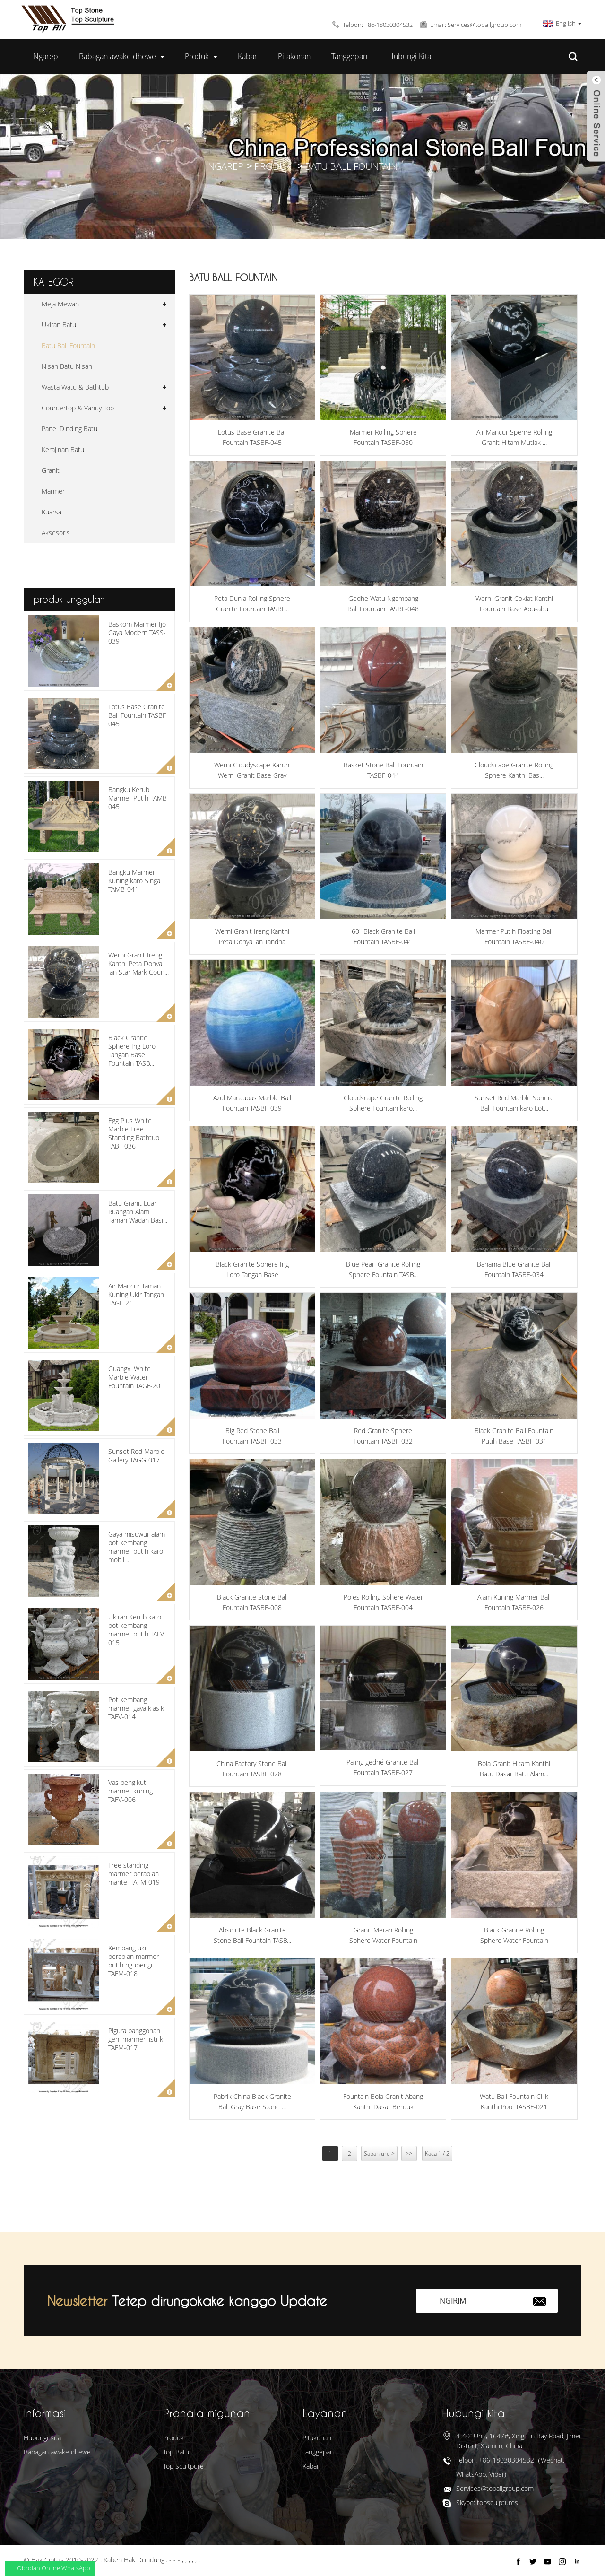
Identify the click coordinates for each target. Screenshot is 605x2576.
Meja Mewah (60, 303)
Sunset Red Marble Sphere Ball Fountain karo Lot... (514, 1103)
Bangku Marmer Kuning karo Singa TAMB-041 (134, 881)
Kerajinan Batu (63, 449)
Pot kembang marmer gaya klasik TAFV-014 (136, 1708)
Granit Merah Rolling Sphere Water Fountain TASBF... (383, 1935)
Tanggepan (349, 56)
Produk (201, 56)
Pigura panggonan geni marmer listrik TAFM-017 (135, 2039)
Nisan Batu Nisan (67, 366)
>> (409, 2154)
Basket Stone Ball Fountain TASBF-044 (383, 770)
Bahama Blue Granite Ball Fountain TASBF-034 (514, 1269)
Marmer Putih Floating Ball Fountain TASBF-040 (514, 936)
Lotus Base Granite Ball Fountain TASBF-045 (138, 715)
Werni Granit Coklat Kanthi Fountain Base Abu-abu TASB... (514, 604)
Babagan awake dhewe (121, 56)
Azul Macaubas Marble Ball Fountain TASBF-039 (252, 1103)
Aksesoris (56, 532)
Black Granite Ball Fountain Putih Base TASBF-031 (514, 1435)
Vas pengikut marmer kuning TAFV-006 (130, 1791)
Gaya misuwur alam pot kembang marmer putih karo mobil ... (136, 1547)
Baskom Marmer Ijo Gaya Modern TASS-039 (137, 632)
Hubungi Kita (409, 56)
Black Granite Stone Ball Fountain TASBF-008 (252, 1602)
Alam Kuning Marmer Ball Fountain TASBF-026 (514, 1602)
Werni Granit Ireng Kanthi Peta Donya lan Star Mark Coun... (138, 963)
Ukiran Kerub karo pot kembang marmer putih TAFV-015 (137, 1629)
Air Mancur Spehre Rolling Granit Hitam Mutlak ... (514, 437)
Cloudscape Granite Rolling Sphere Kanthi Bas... (514, 770)
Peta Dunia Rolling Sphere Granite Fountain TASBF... (252, 603)
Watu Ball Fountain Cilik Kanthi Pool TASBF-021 (514, 2101)
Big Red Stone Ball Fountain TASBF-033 (252, 1435)
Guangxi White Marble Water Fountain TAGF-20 (134, 1377)
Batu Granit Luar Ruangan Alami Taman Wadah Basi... (137, 1212)
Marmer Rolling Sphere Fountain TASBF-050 (383, 437)
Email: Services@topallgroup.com (475, 24)
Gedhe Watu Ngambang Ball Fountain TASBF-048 (383, 603)
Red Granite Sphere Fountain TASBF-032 (383, 1435)
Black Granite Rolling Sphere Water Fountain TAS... (514, 1935)
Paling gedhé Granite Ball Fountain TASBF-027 (383, 1767)
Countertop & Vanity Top (78, 407)
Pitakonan (294, 56)
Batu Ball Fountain (351, 166)
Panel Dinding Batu (69, 428)
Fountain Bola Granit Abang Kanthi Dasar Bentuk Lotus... (383, 2102)
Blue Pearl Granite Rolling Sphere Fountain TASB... (383, 1269)
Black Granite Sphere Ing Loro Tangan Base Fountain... (252, 1270)
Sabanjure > (379, 2154)
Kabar (247, 56)
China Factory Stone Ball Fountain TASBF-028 (252, 1768)
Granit (51, 470)
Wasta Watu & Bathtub (75, 387)
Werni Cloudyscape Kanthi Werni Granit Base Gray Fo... (252, 770)
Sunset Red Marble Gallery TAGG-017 (136, 1455)
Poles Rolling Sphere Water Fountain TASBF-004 (383, 1602)
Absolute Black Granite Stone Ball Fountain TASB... (252, 1935)
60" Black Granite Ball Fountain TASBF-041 (383, 936)
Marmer (53, 491)
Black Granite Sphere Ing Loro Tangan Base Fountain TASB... (132, 1050)
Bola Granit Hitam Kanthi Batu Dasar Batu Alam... (514, 1768)
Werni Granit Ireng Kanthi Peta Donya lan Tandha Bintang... (252, 937)
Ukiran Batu (59, 324)
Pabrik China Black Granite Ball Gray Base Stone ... (252, 2101)
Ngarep (45, 56)
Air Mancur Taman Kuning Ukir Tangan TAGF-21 (136, 1294)
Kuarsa (51, 511)
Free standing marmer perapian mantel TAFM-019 (134, 1874)
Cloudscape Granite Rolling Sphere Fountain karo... (383, 1103)
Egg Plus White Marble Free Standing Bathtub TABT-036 (133, 1133)
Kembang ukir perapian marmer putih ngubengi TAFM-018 (133, 1960)
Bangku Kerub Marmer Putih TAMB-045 (138, 798)
